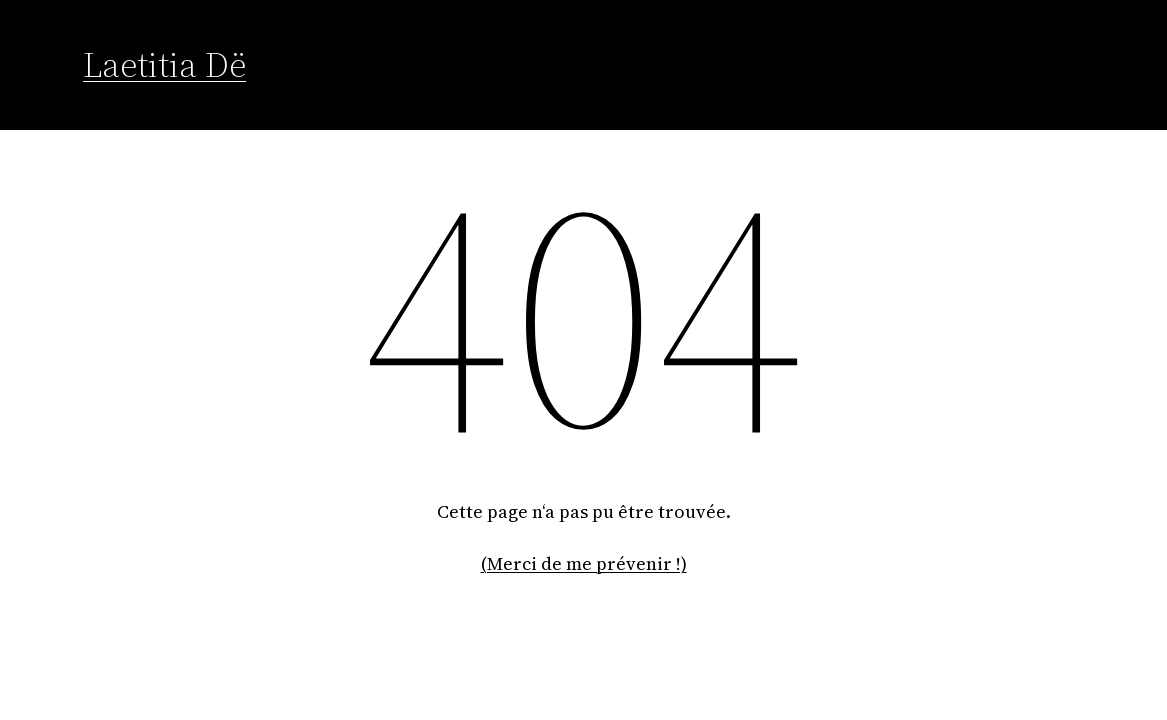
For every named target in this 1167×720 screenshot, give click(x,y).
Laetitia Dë (164, 65)
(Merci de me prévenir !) (584, 563)
